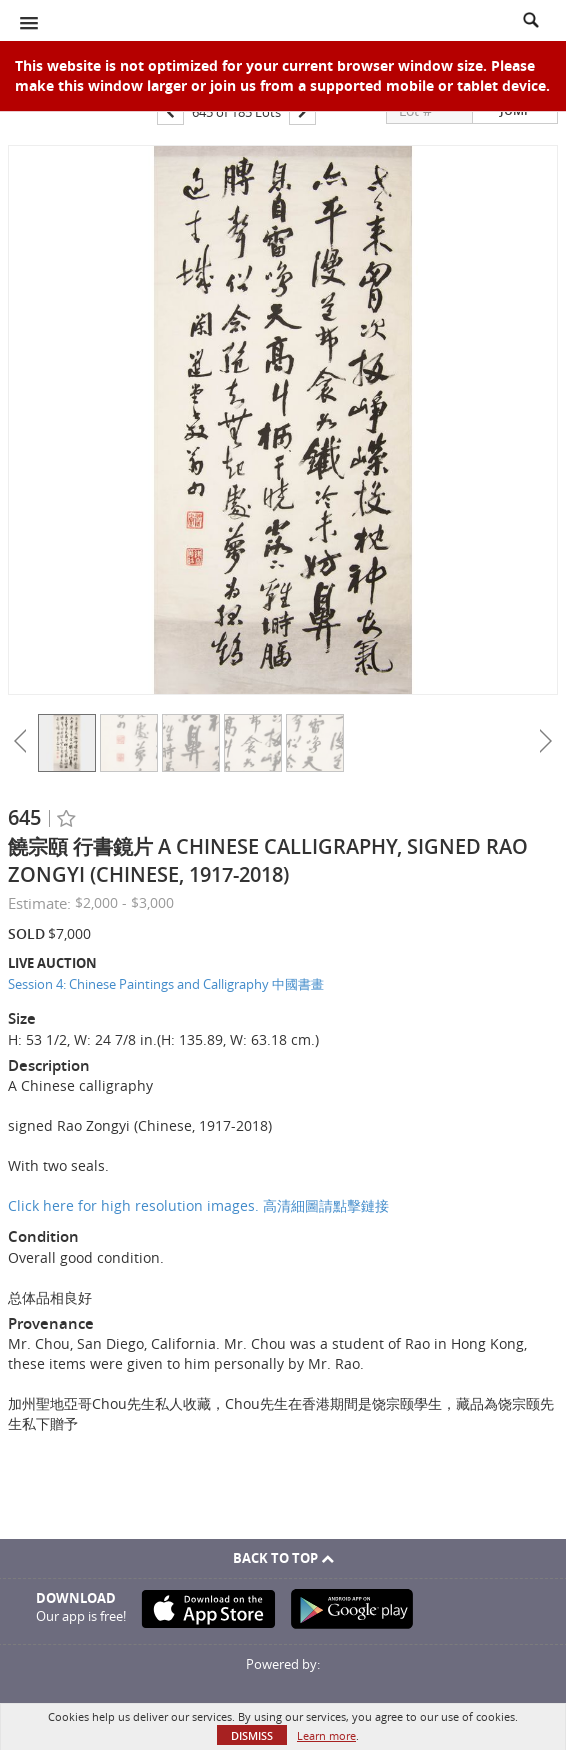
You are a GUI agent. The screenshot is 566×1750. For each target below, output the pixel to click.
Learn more (326, 1735)
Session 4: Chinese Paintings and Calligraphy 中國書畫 (166, 984)
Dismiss (252, 1735)
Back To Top (283, 1558)
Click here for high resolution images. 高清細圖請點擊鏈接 (198, 1205)
